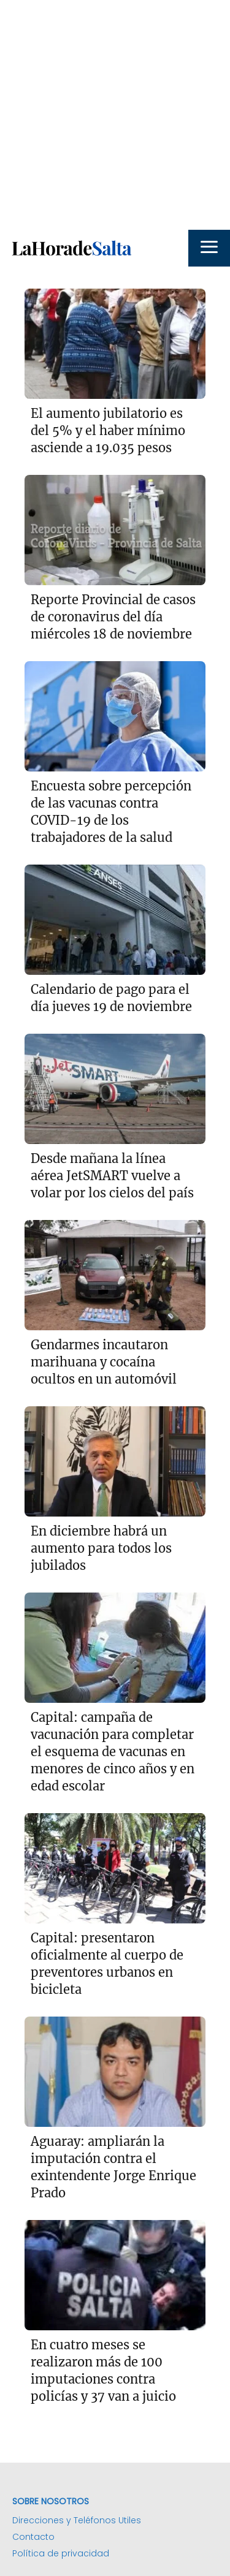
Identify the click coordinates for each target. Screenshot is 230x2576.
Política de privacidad (60, 2553)
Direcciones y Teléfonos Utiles (76, 2520)
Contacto (33, 2537)
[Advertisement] (115, 115)
